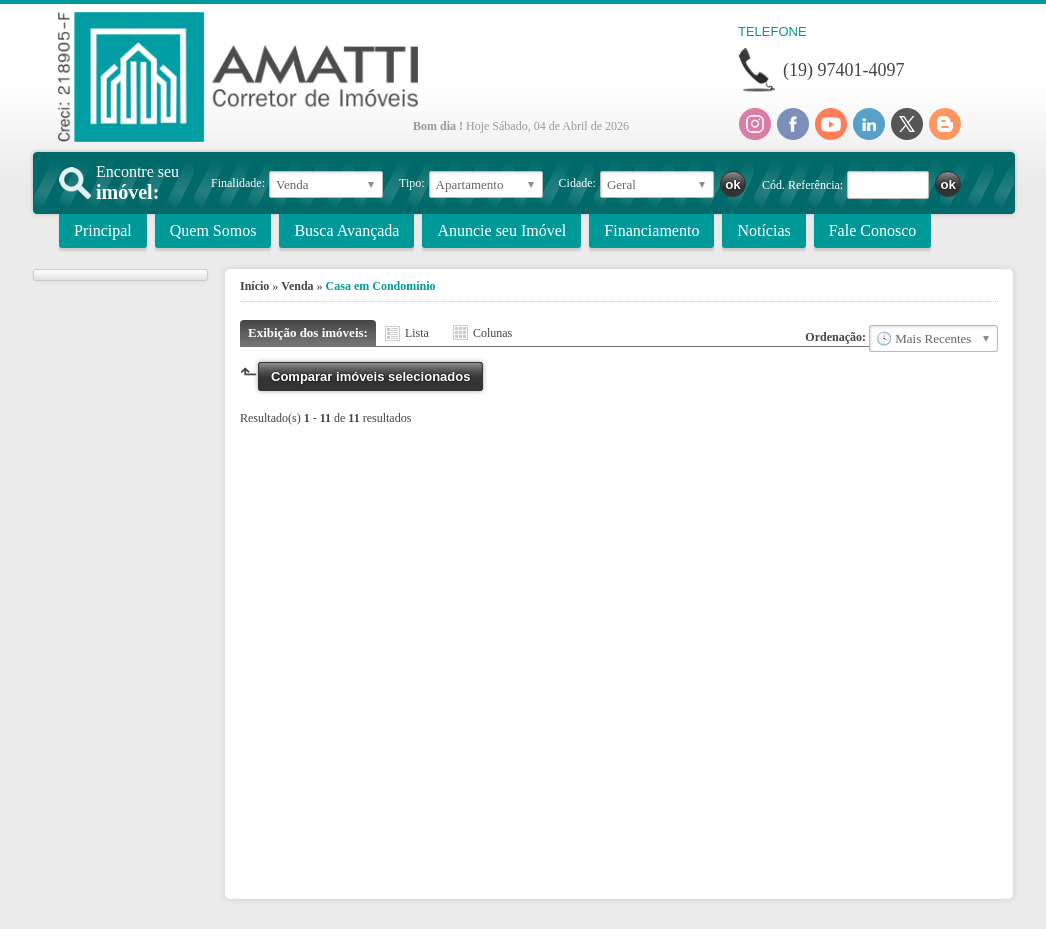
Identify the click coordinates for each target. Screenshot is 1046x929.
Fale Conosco (873, 230)
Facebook (793, 124)
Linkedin (869, 124)
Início (254, 286)
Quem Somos (213, 230)
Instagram (755, 124)
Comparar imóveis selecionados (370, 376)
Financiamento (651, 230)
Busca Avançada (346, 230)
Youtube (831, 124)
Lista (417, 333)
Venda (297, 286)
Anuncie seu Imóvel (501, 230)
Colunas (492, 333)
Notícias (763, 230)
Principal (103, 230)
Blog (945, 124)
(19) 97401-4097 (843, 70)
